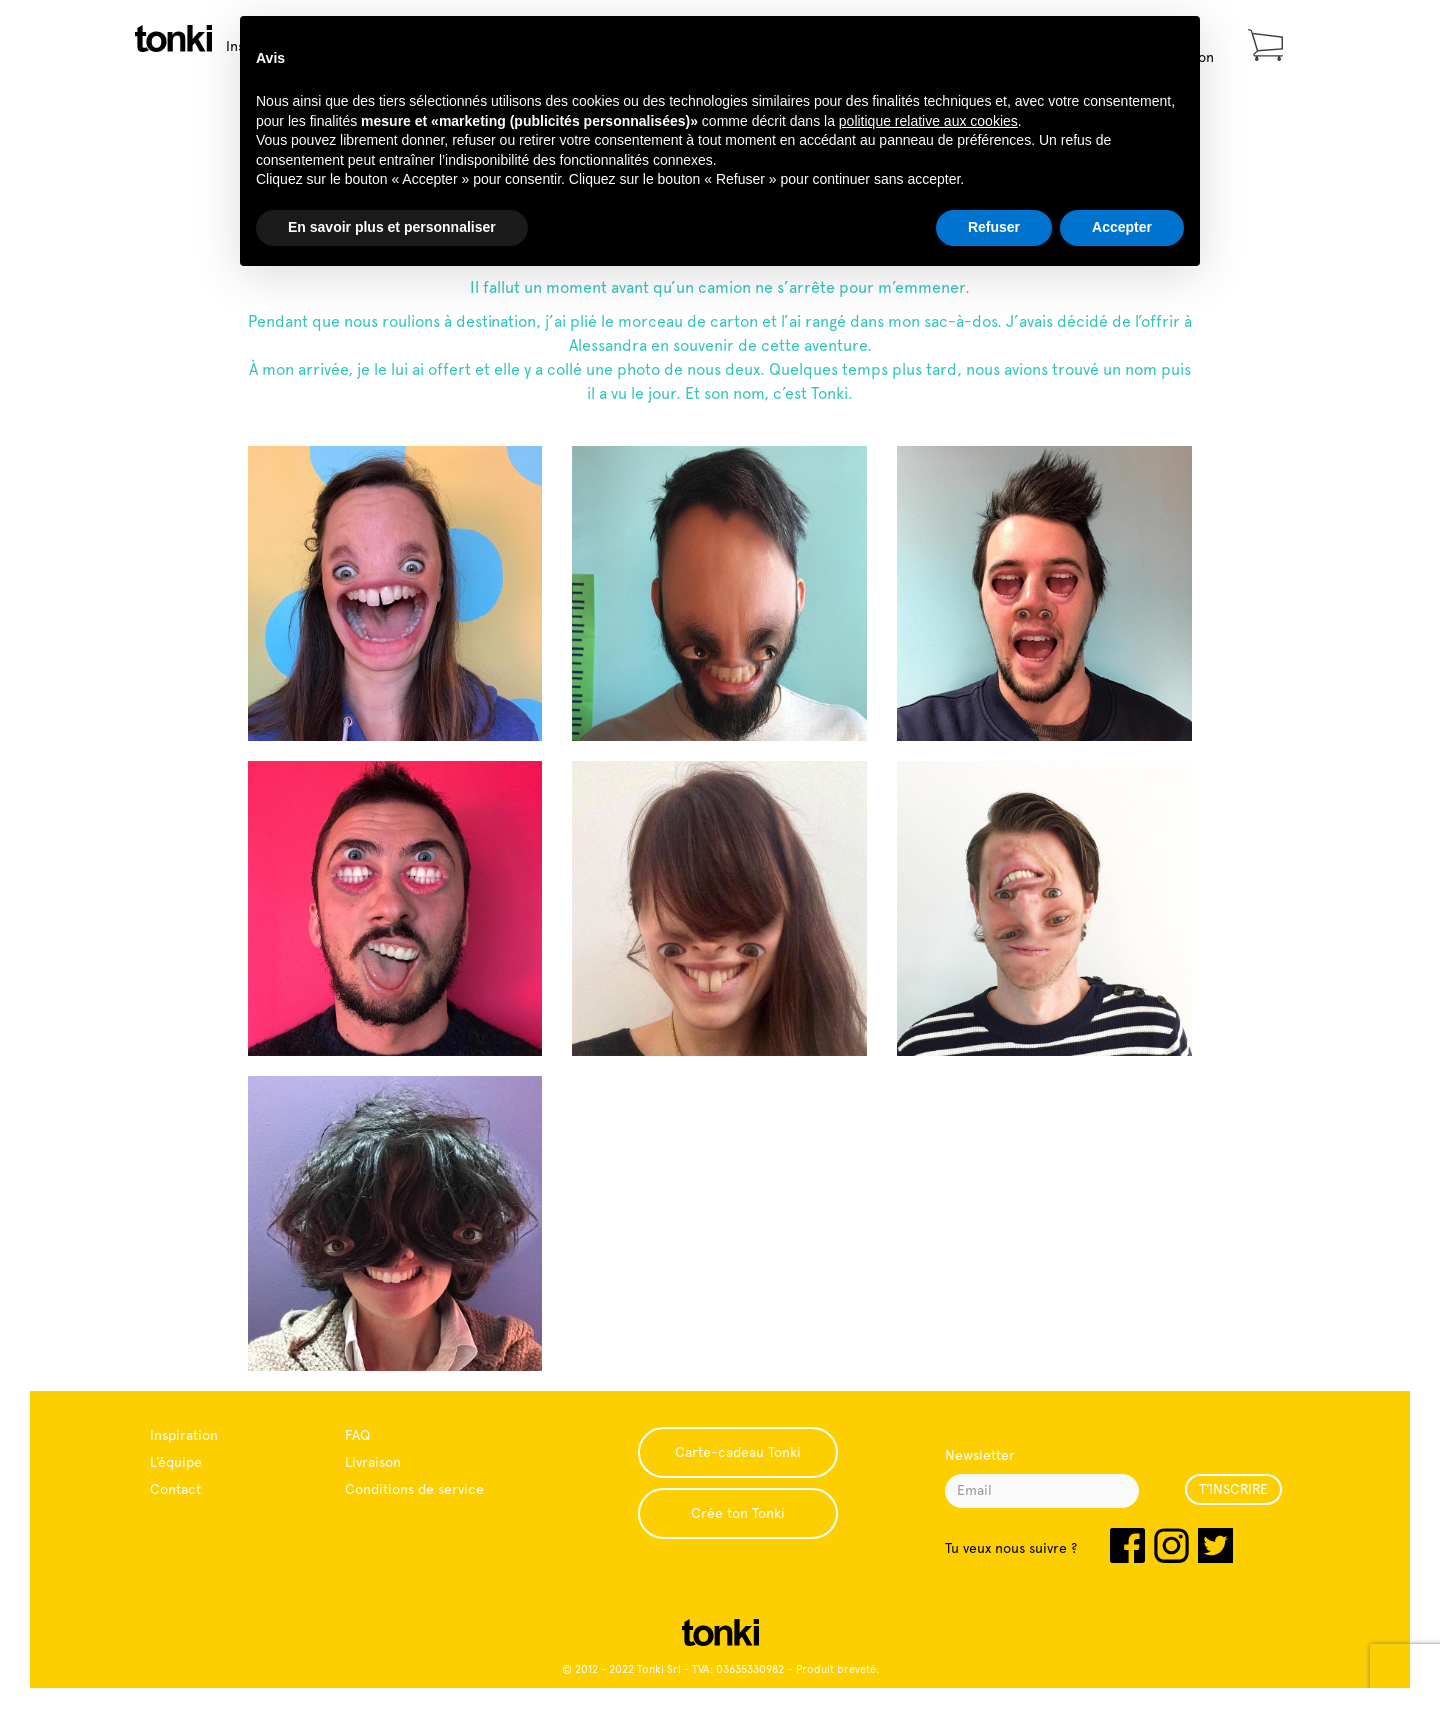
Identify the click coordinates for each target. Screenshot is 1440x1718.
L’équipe (176, 1462)
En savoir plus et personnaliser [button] (392, 227)
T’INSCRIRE (1233, 1489)
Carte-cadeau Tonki (738, 1452)
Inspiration (184, 1435)
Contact (175, 1489)
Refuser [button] (994, 227)
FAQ (357, 1435)
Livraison (373, 1462)
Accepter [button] (1122, 227)
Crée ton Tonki (738, 1513)
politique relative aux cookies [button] (928, 121)
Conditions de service (414, 1489)
